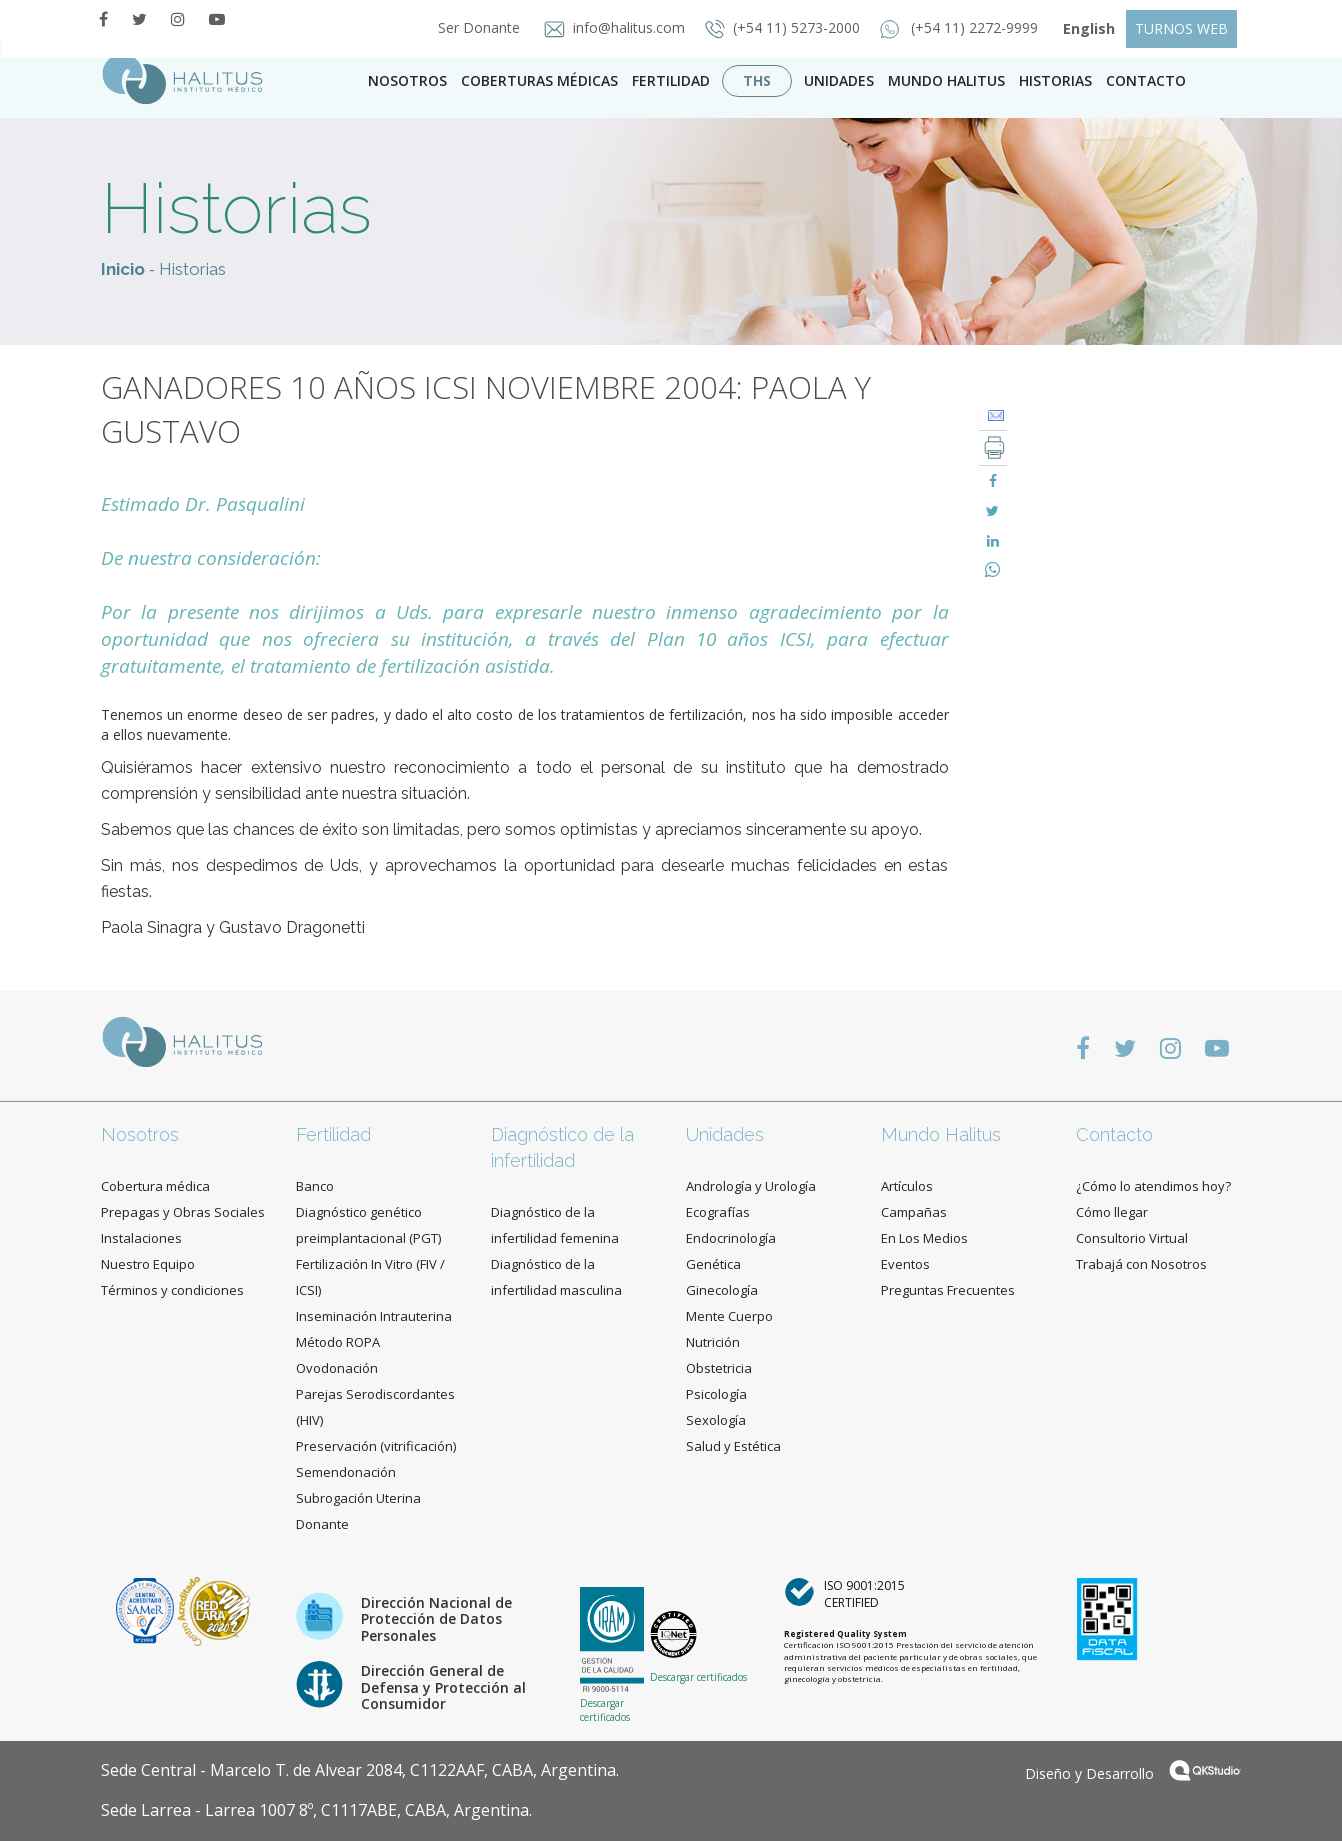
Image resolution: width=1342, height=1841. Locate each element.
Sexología (716, 1420)
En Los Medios (924, 1238)
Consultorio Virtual (1132, 1238)
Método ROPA (338, 1342)
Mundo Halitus (946, 80)
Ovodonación (337, 1368)
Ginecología (722, 1290)
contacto (1146, 80)
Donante (322, 1524)
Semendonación (346, 1472)
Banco (315, 1186)
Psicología (716, 1394)
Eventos (905, 1264)
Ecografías (718, 1212)
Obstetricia (719, 1368)
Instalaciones (141, 1238)
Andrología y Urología (751, 1186)
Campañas (914, 1212)
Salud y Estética (733, 1446)
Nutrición (713, 1342)
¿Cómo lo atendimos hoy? (1153, 1186)
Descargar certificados (605, 1710)
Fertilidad (671, 80)
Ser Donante (473, 27)
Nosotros (407, 80)
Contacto (1114, 1134)
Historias (1055, 80)
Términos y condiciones (172, 1290)
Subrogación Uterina (358, 1498)
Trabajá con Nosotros (1141, 1264)
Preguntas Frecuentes (948, 1290)
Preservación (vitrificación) (376, 1446)
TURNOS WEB (1181, 28)
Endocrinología (731, 1238)
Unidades (839, 80)
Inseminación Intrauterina (374, 1316)
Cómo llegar (1112, 1212)
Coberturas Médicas (539, 80)
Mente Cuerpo (729, 1316)
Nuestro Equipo (148, 1264)
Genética (713, 1264)
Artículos (907, 1186)
